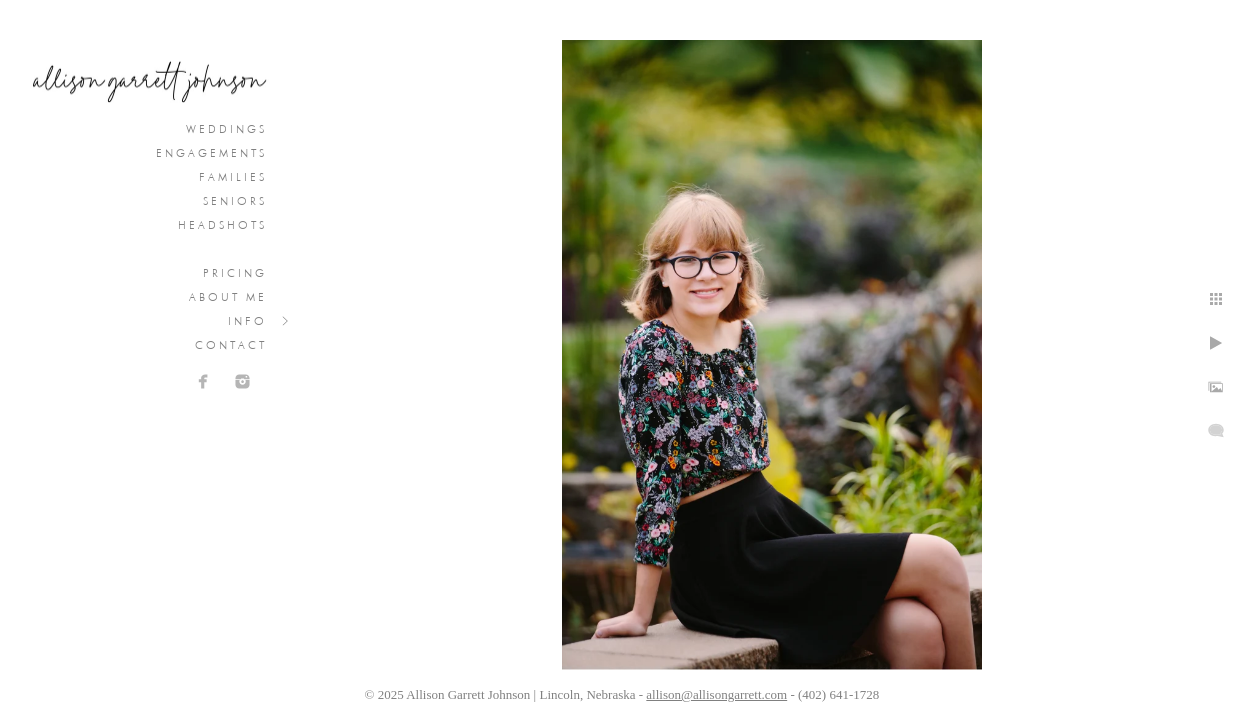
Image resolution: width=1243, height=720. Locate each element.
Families (233, 177)
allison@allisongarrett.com (716, 694)
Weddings (226, 129)
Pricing (235, 273)
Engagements (211, 153)
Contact (231, 345)
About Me (228, 297)
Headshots (222, 225)
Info (247, 321)
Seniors (235, 201)
